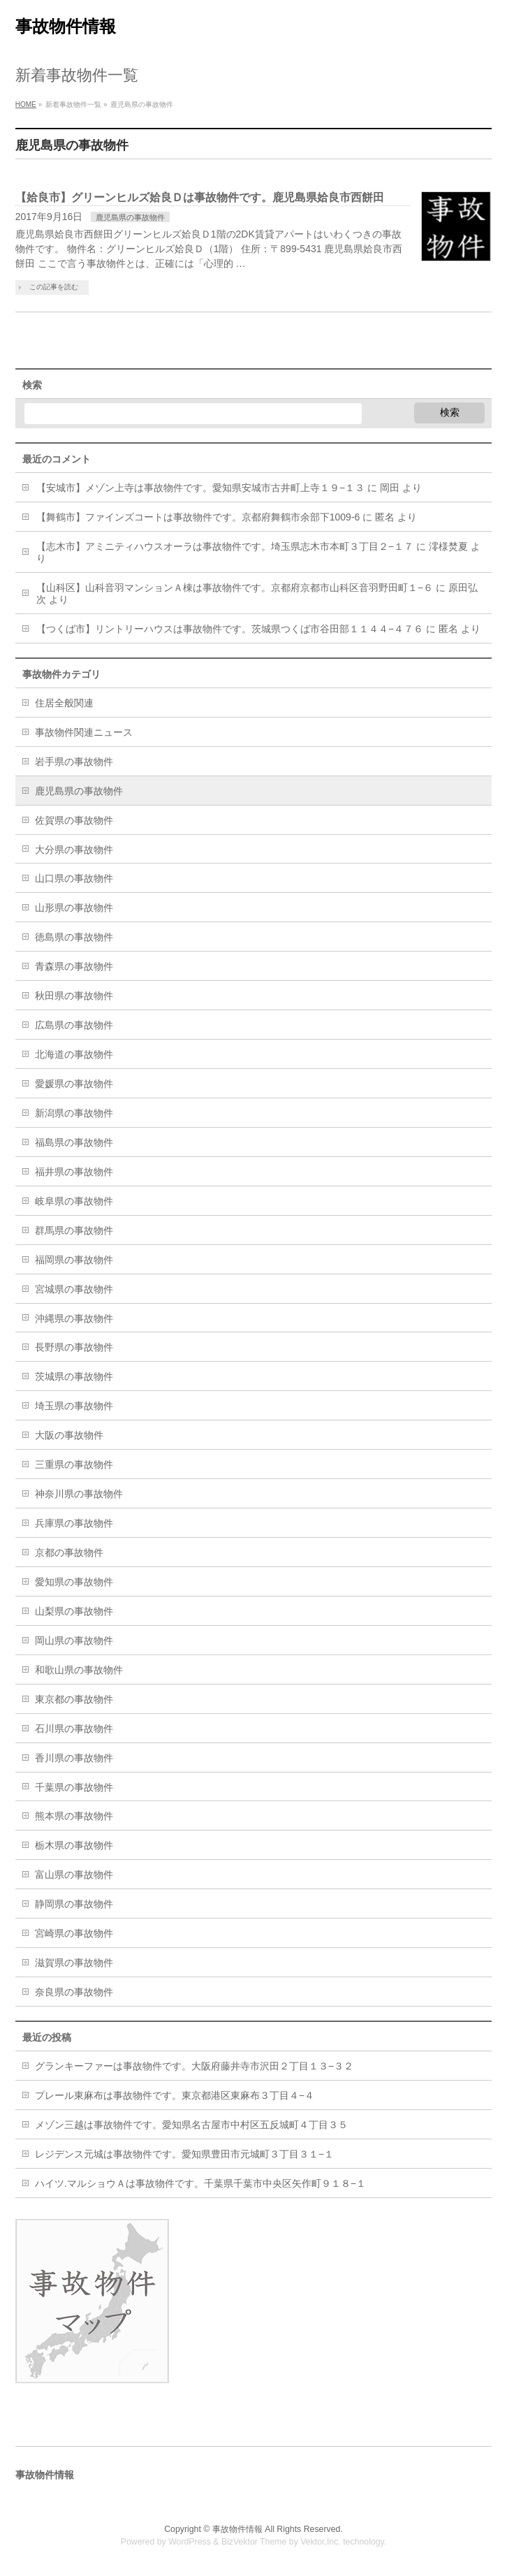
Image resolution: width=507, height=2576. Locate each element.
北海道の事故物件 (74, 1054)
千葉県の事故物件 (74, 1787)
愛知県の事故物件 (74, 1581)
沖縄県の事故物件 (74, 1318)
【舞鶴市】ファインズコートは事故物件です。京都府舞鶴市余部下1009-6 (198, 517)
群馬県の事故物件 (74, 1230)
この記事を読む (53, 287)
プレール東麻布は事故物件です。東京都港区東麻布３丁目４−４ (174, 2095)
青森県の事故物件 (74, 966)
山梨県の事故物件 (74, 1611)
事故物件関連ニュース (84, 732)
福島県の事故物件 (74, 1142)
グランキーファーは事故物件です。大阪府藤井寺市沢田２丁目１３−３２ (194, 2066)
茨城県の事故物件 (74, 1376)
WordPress (189, 2542)
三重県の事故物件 (74, 1464)
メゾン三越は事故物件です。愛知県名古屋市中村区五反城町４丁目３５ (191, 2124)
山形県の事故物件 (74, 907)
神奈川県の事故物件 (79, 1493)
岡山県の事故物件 (74, 1640)
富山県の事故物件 (74, 1874)
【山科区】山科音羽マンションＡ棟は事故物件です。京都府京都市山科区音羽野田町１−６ (234, 587)
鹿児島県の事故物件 (130, 217)
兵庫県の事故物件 (74, 1523)
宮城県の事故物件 (74, 1289)
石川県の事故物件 (74, 1728)
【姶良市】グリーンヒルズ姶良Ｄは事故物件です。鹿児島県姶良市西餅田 (199, 197)
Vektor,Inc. (320, 2542)
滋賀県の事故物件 (74, 1962)
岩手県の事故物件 (74, 761)
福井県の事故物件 (74, 1171)
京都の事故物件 (69, 1552)
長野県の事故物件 (74, 1347)
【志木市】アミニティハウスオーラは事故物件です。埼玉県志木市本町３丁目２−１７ (224, 546)
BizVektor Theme (254, 2542)
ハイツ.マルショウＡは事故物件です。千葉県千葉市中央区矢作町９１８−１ (200, 2183)
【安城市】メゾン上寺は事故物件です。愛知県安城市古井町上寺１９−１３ (200, 487)
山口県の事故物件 (74, 878)
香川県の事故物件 (74, 1757)
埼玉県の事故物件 (74, 1405)
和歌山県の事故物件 (79, 1669)
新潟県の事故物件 (74, 1113)
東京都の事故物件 (74, 1699)
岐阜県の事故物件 (74, 1201)
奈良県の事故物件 (74, 1992)
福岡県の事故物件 (74, 1259)
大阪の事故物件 (69, 1435)
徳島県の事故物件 (74, 937)
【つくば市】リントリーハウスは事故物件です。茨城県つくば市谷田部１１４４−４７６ (229, 628)
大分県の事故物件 (74, 849)
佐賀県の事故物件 (74, 820)
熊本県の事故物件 (74, 1815)
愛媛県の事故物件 (74, 1083)
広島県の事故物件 (74, 1025)
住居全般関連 (64, 702)
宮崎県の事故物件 (74, 1933)
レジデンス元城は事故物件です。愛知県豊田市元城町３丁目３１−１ (184, 2154)
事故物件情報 (65, 26)
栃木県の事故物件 (74, 1845)
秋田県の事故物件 (74, 995)
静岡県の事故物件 (74, 1903)
